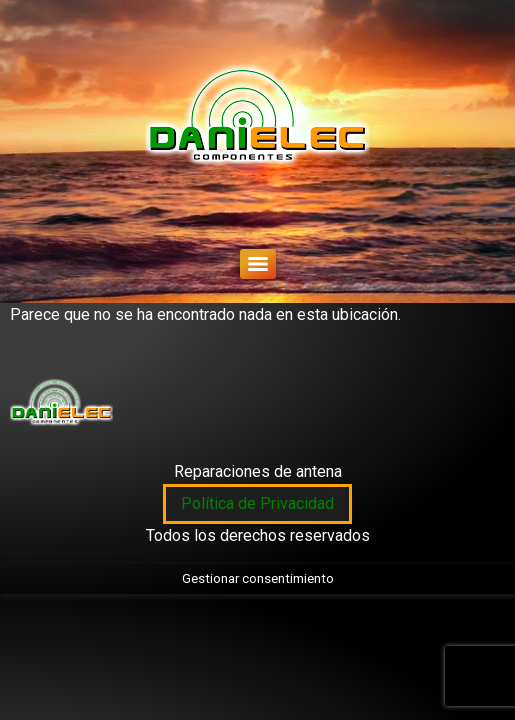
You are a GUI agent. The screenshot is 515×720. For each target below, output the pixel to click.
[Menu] (258, 264)
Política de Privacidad (257, 503)
